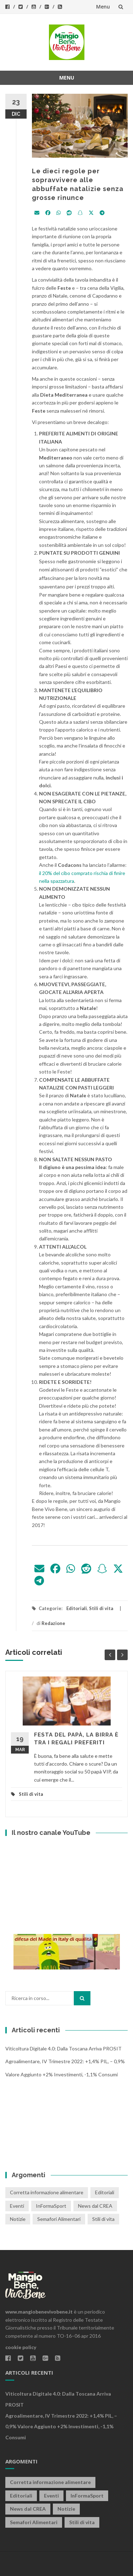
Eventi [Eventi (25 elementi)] (17, 2206)
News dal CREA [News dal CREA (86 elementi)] (95, 2206)
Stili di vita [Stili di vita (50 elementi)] (103, 2219)
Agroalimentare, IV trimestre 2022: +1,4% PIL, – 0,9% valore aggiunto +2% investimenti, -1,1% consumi (61, 2427)
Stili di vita (101, 1608)
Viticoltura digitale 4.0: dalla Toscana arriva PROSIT (63, 2048)
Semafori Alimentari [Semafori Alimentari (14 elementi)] (59, 2219)
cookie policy (20, 2347)
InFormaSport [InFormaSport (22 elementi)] (51, 2206)
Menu (103, 6)
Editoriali (76, 1608)
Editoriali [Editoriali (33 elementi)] (104, 2192)
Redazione (53, 1623)
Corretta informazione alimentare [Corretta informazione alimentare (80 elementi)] (46, 2192)
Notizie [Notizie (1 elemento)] (18, 2219)
